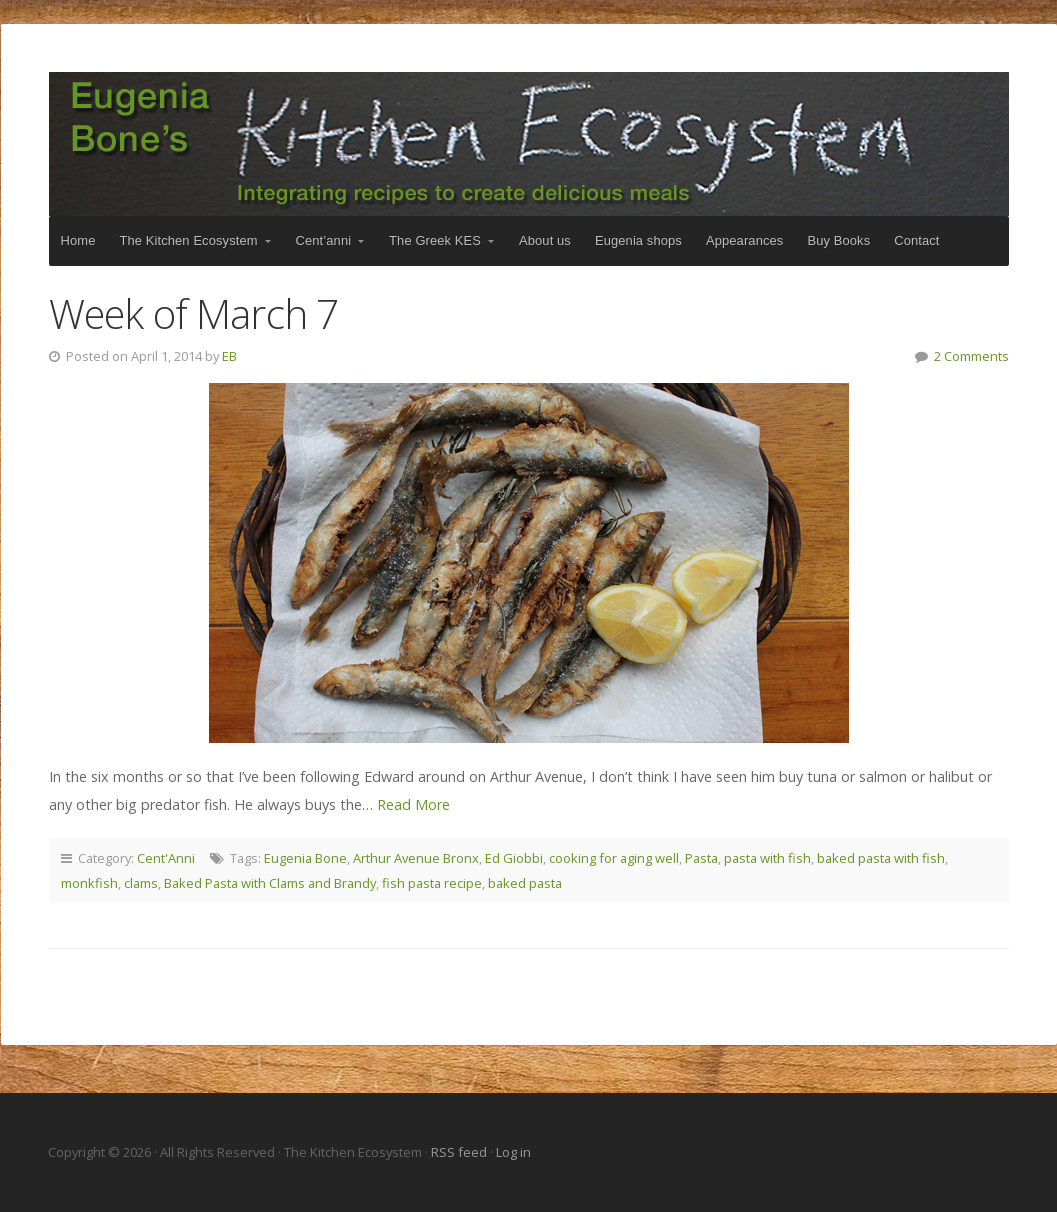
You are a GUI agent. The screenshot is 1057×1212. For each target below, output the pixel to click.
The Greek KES (435, 240)
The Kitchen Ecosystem (529, 144)
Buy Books (838, 240)
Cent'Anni (166, 858)
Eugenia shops (638, 240)
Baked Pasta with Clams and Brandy (270, 883)
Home (78, 240)
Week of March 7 (194, 313)
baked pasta (525, 883)
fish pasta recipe (432, 883)
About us (545, 240)
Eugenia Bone (305, 858)
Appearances (744, 240)
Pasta (701, 858)
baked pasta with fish (881, 858)
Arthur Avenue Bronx (416, 858)
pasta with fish (767, 858)
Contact (916, 240)
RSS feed (460, 1152)
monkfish (89, 883)
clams (141, 883)
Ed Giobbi (514, 858)
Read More (413, 804)
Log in (513, 1152)
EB (229, 356)
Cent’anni (324, 240)
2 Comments (971, 356)
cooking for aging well (614, 858)
